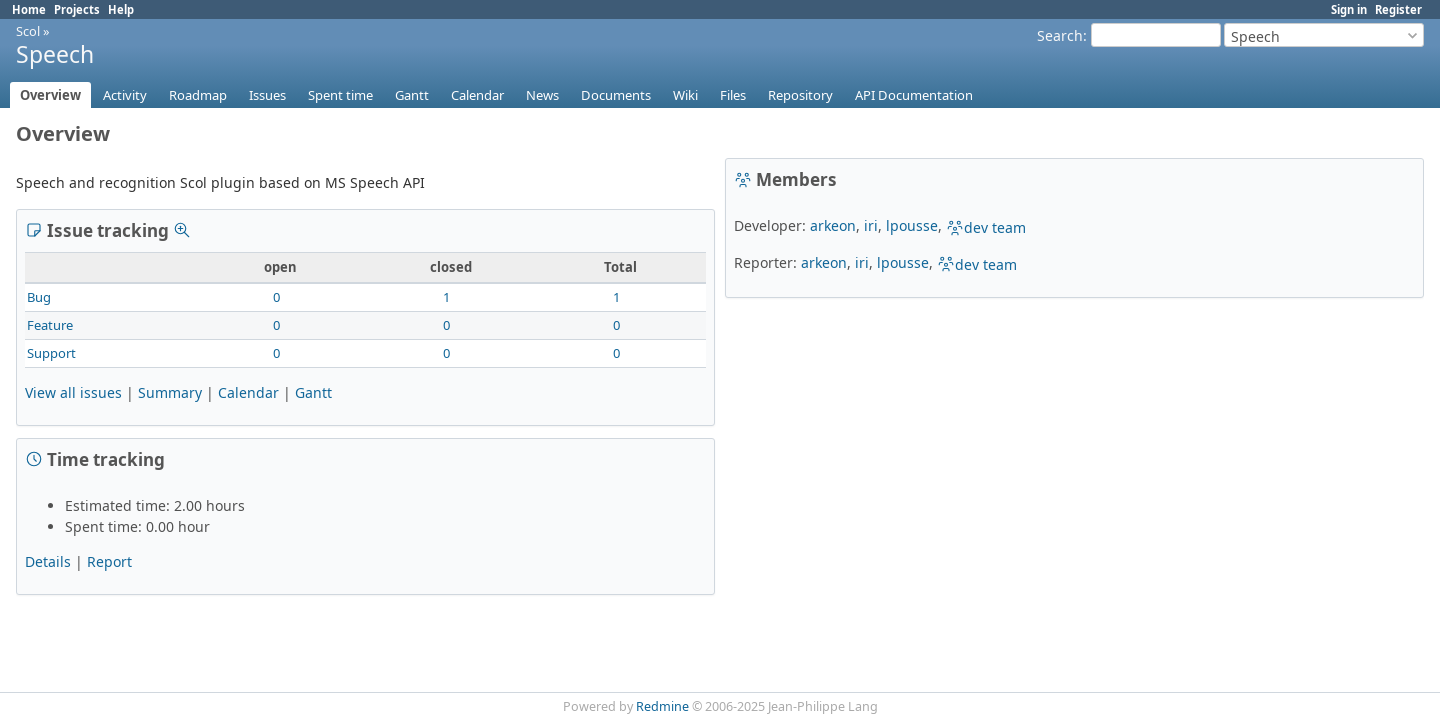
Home (29, 9)
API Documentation (914, 95)
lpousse (912, 225)
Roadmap (198, 95)
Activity (125, 95)
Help (121, 9)
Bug (39, 297)
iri (871, 225)
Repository (800, 95)
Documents (616, 95)
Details (48, 561)
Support (51, 353)
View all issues (73, 392)
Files (733, 95)
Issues (267, 95)
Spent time (340, 95)
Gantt (412, 95)
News (542, 95)
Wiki (685, 95)
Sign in (1349, 9)
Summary (170, 392)
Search (1060, 35)
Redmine (662, 706)
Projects (77, 9)
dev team (986, 227)
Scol (28, 31)
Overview (50, 95)
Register (1398, 9)
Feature (50, 325)
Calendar (477, 95)
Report (109, 561)
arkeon (833, 225)
